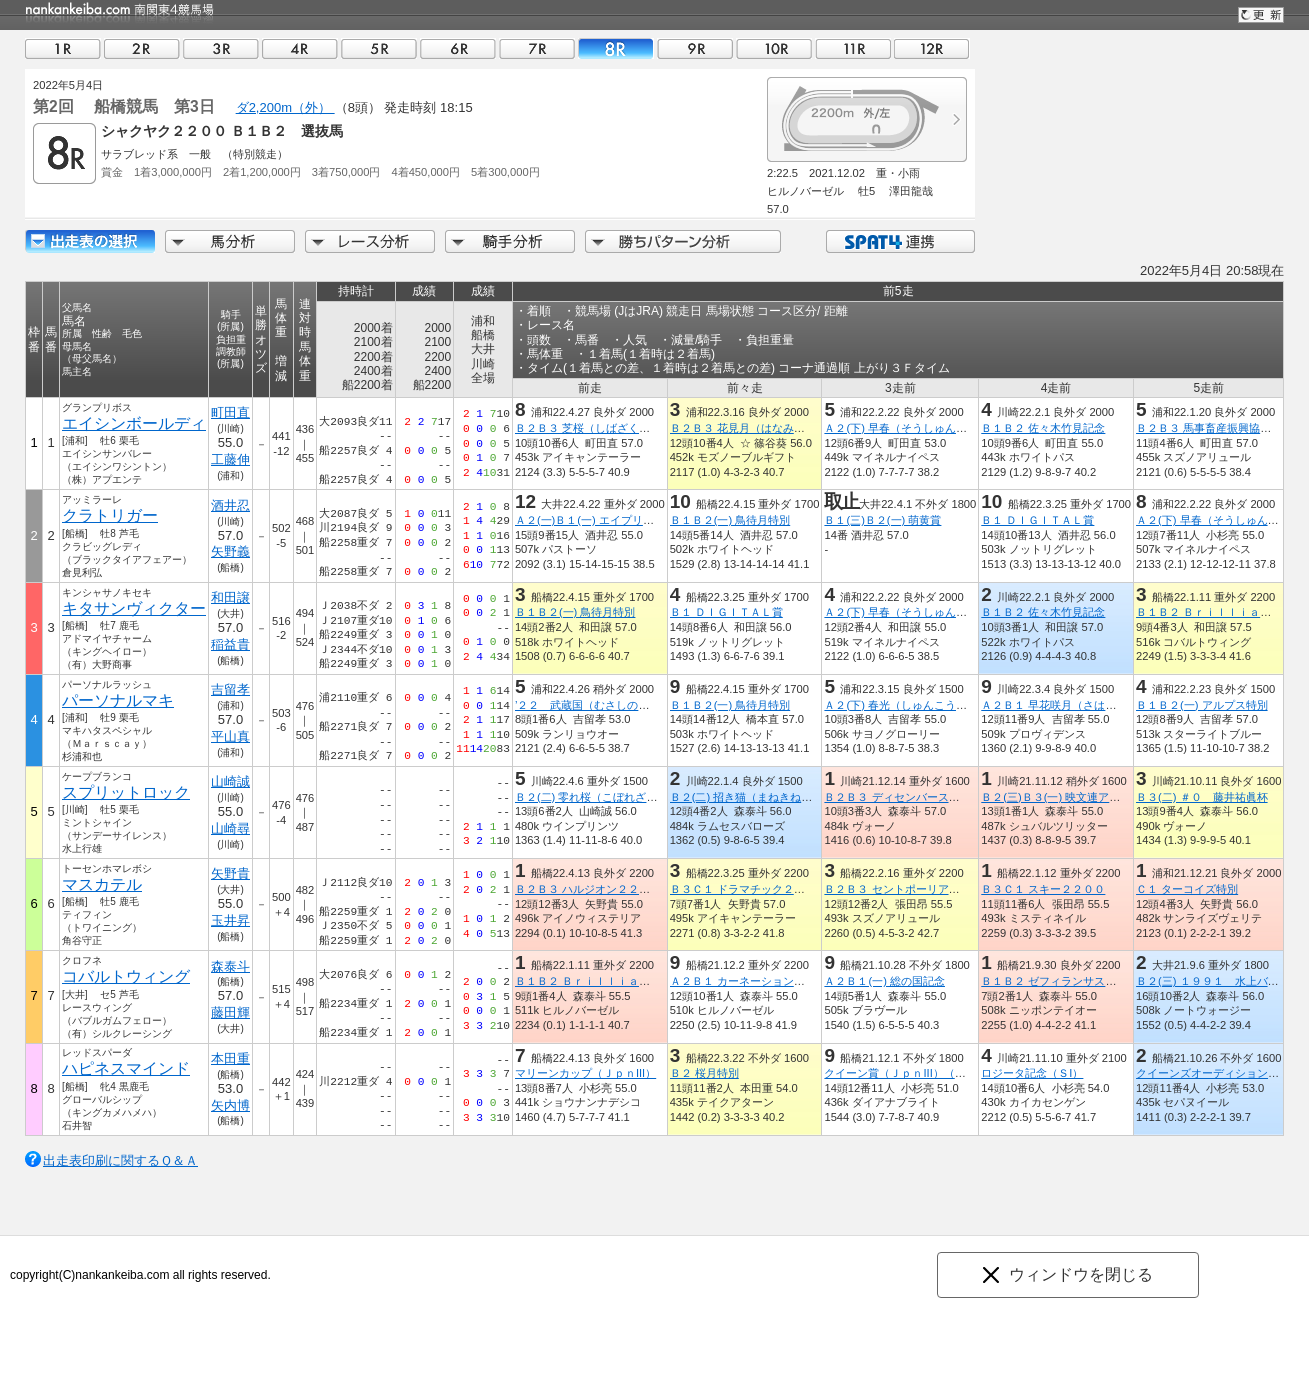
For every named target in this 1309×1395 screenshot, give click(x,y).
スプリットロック (126, 792)
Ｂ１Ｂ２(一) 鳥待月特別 (730, 520)
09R (695, 48)
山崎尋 (230, 828)
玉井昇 (230, 920)
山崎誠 (230, 781)
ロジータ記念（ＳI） (1032, 1073)
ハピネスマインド (126, 1068)
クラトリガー (110, 515)
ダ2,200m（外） (285, 107)
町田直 (230, 412)
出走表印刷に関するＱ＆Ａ (120, 1160)
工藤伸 (230, 459)
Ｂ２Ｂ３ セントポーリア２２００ (908, 889)
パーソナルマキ (118, 700)
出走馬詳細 (90, 241)
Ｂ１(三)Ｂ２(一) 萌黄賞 (882, 520)
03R (221, 48)
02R (142, 48)
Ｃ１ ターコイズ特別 (1187, 889)
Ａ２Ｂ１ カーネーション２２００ (754, 981)
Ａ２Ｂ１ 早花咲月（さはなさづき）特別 (1081, 705)
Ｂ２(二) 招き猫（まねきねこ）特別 (758, 797)
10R (774, 48)
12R (932, 48)
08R (616, 48)
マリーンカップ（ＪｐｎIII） (585, 1073)
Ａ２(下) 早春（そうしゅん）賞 (901, 428)
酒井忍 (230, 505)
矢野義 (230, 551)
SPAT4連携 (899, 241)
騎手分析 (510, 241)
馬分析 (230, 241)
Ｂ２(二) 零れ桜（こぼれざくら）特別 (608, 797)
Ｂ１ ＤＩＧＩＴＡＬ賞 (1037, 520)
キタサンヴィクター (134, 608)
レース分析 (370, 241)
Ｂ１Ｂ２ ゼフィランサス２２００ (1065, 981)
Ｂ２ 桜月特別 (704, 1073)
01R (63, 48)
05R (379, 48)
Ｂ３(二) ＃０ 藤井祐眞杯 (1202, 797)
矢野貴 (230, 873)
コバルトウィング (126, 976)
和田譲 (230, 597)
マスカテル (102, 884)
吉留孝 (230, 689)
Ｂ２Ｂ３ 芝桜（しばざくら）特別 (599, 428)
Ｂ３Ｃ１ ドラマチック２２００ (748, 889)
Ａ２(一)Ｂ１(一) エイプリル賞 (590, 520)
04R (300, 48)
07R (537, 48)
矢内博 (230, 1105)
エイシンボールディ (134, 423)
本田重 (230, 1058)
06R (458, 48)
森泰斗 (230, 966)
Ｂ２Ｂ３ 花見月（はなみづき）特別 (759, 428)
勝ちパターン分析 (683, 241)
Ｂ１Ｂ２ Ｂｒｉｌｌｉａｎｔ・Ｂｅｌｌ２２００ (637, 981)
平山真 (230, 736)
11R (853, 48)
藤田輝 (230, 1012)
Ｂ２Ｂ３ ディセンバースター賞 (902, 797)
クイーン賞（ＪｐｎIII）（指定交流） (916, 1073)
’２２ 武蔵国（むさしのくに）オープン (615, 705)
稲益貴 (230, 644)
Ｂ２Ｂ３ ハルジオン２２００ (588, 889)
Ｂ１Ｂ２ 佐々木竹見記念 (1043, 428)
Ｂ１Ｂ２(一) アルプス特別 (1202, 705)
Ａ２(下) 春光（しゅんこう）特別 (906, 705)
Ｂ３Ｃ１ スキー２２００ (1043, 889)
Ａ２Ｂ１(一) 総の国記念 (884, 981)
